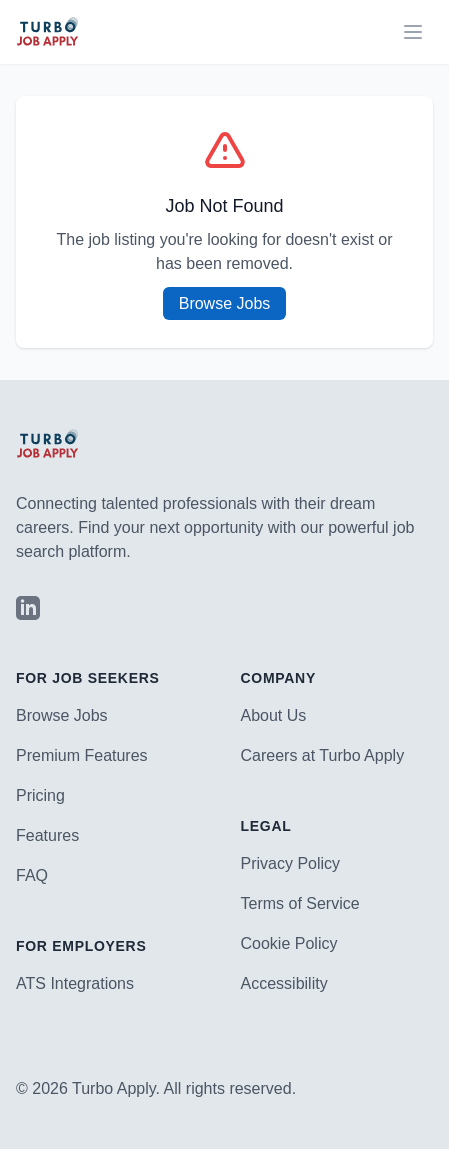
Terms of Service (300, 903)
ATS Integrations (75, 983)
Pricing (40, 795)
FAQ (32, 875)
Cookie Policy (289, 943)
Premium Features (82, 755)
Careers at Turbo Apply (323, 755)
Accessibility (284, 983)
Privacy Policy (291, 863)
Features (47, 835)
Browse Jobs (225, 303)
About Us (274, 715)
